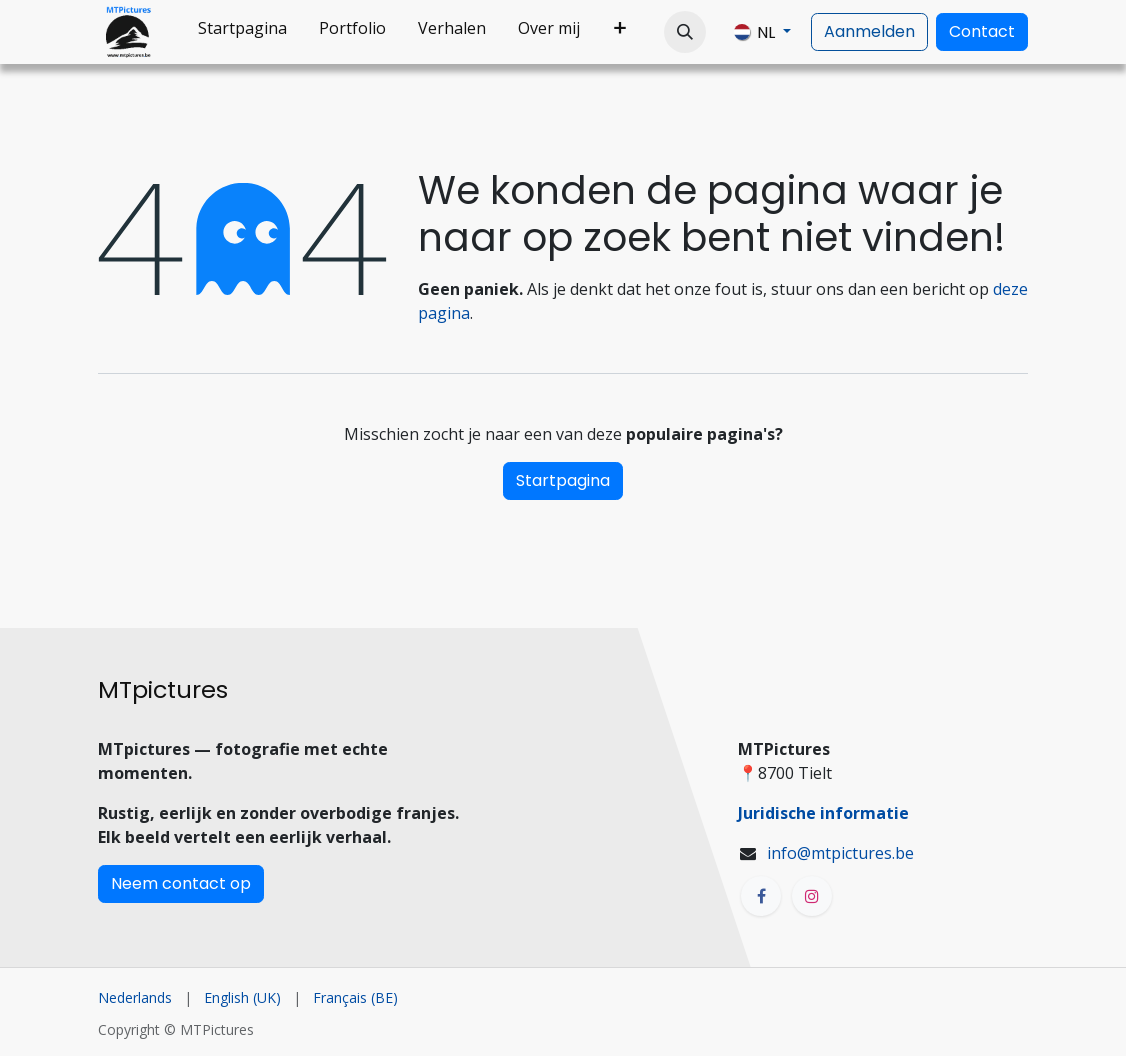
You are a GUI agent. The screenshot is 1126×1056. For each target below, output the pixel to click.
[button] (685, 32)
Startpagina (563, 480)
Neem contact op (181, 883)
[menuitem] (242, 32)
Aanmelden (869, 31)
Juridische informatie (823, 813)
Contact (982, 31)
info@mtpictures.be (840, 853)
